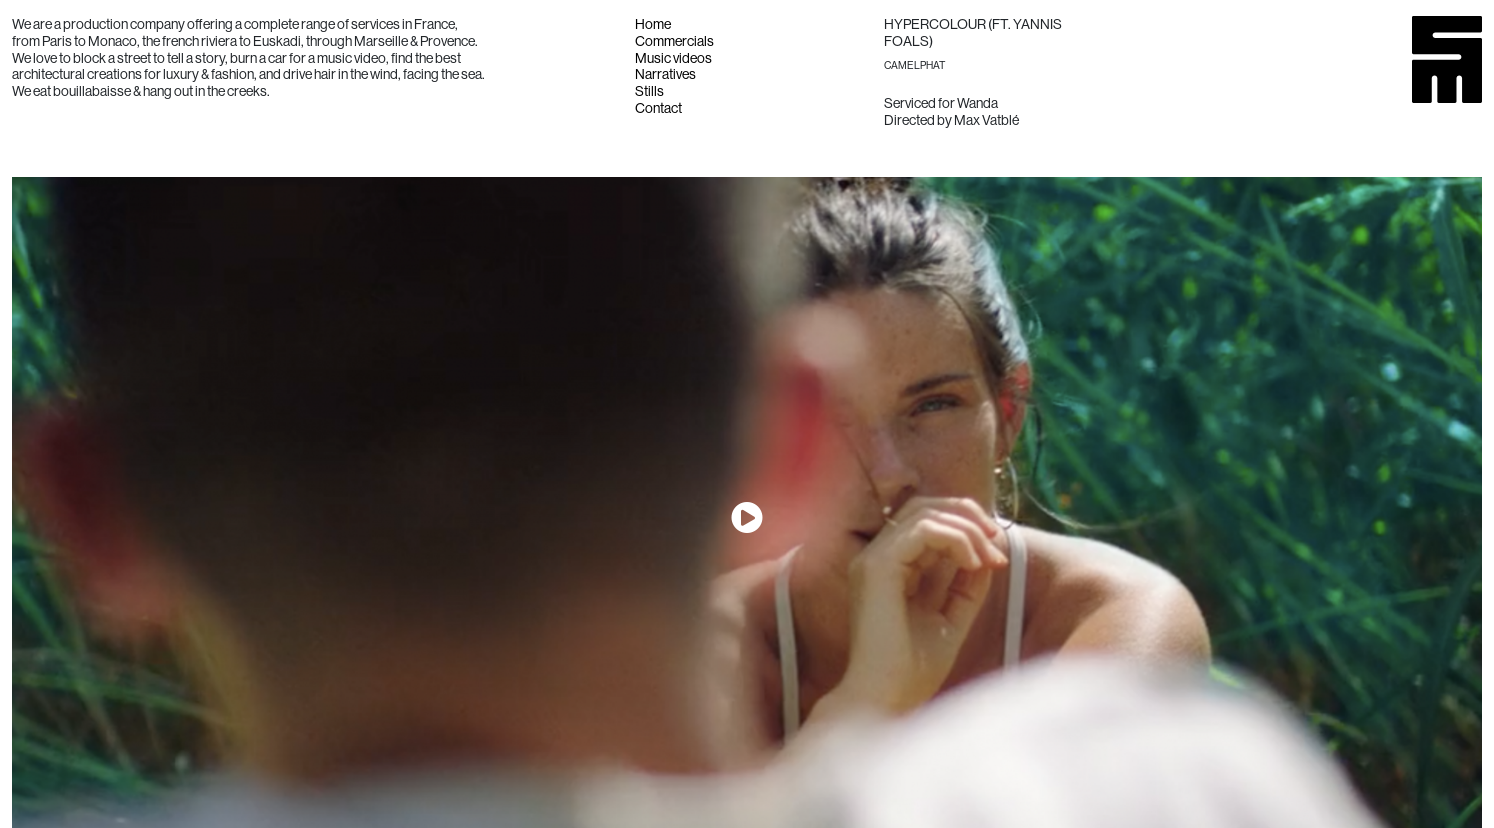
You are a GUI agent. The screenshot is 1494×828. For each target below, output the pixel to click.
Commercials (674, 41)
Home (653, 24)
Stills (649, 91)
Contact (658, 108)
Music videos (673, 58)
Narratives (665, 74)
